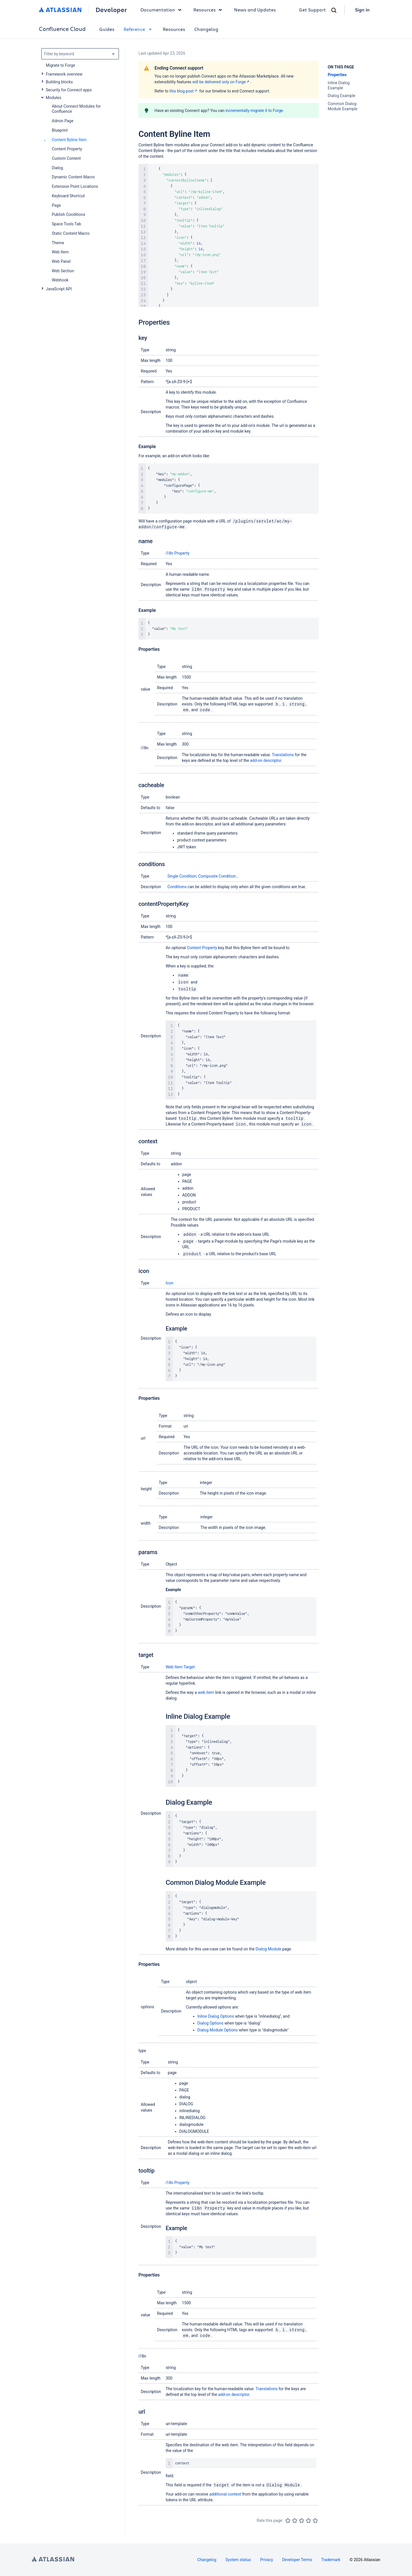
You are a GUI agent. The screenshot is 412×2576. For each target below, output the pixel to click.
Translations (283, 754)
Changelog (206, 29)
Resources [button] (209, 9)
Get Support (312, 10)
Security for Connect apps (69, 90)
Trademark (330, 2559)
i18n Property (177, 553)
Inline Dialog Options (215, 2016)
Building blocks (59, 82)
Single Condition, (182, 876)
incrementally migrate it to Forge (254, 110)
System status (238, 2559)
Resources (174, 29)
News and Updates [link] (255, 10)
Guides (106, 29)
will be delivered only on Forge (221, 82)
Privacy (266, 2559)
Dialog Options (210, 2023)
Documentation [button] (162, 9)
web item (206, 1692)
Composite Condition (217, 876)
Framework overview (64, 74)
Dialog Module (268, 1949)
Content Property (202, 947)
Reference (139, 29)
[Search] (333, 10)
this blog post (183, 91)
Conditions (177, 886)
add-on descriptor (265, 760)
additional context (225, 2494)
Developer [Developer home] (111, 10)
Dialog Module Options (217, 2030)
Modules (53, 97)
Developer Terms (297, 2559)
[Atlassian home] (60, 9)
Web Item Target (180, 1667)
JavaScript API (59, 289)
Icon (169, 1283)
